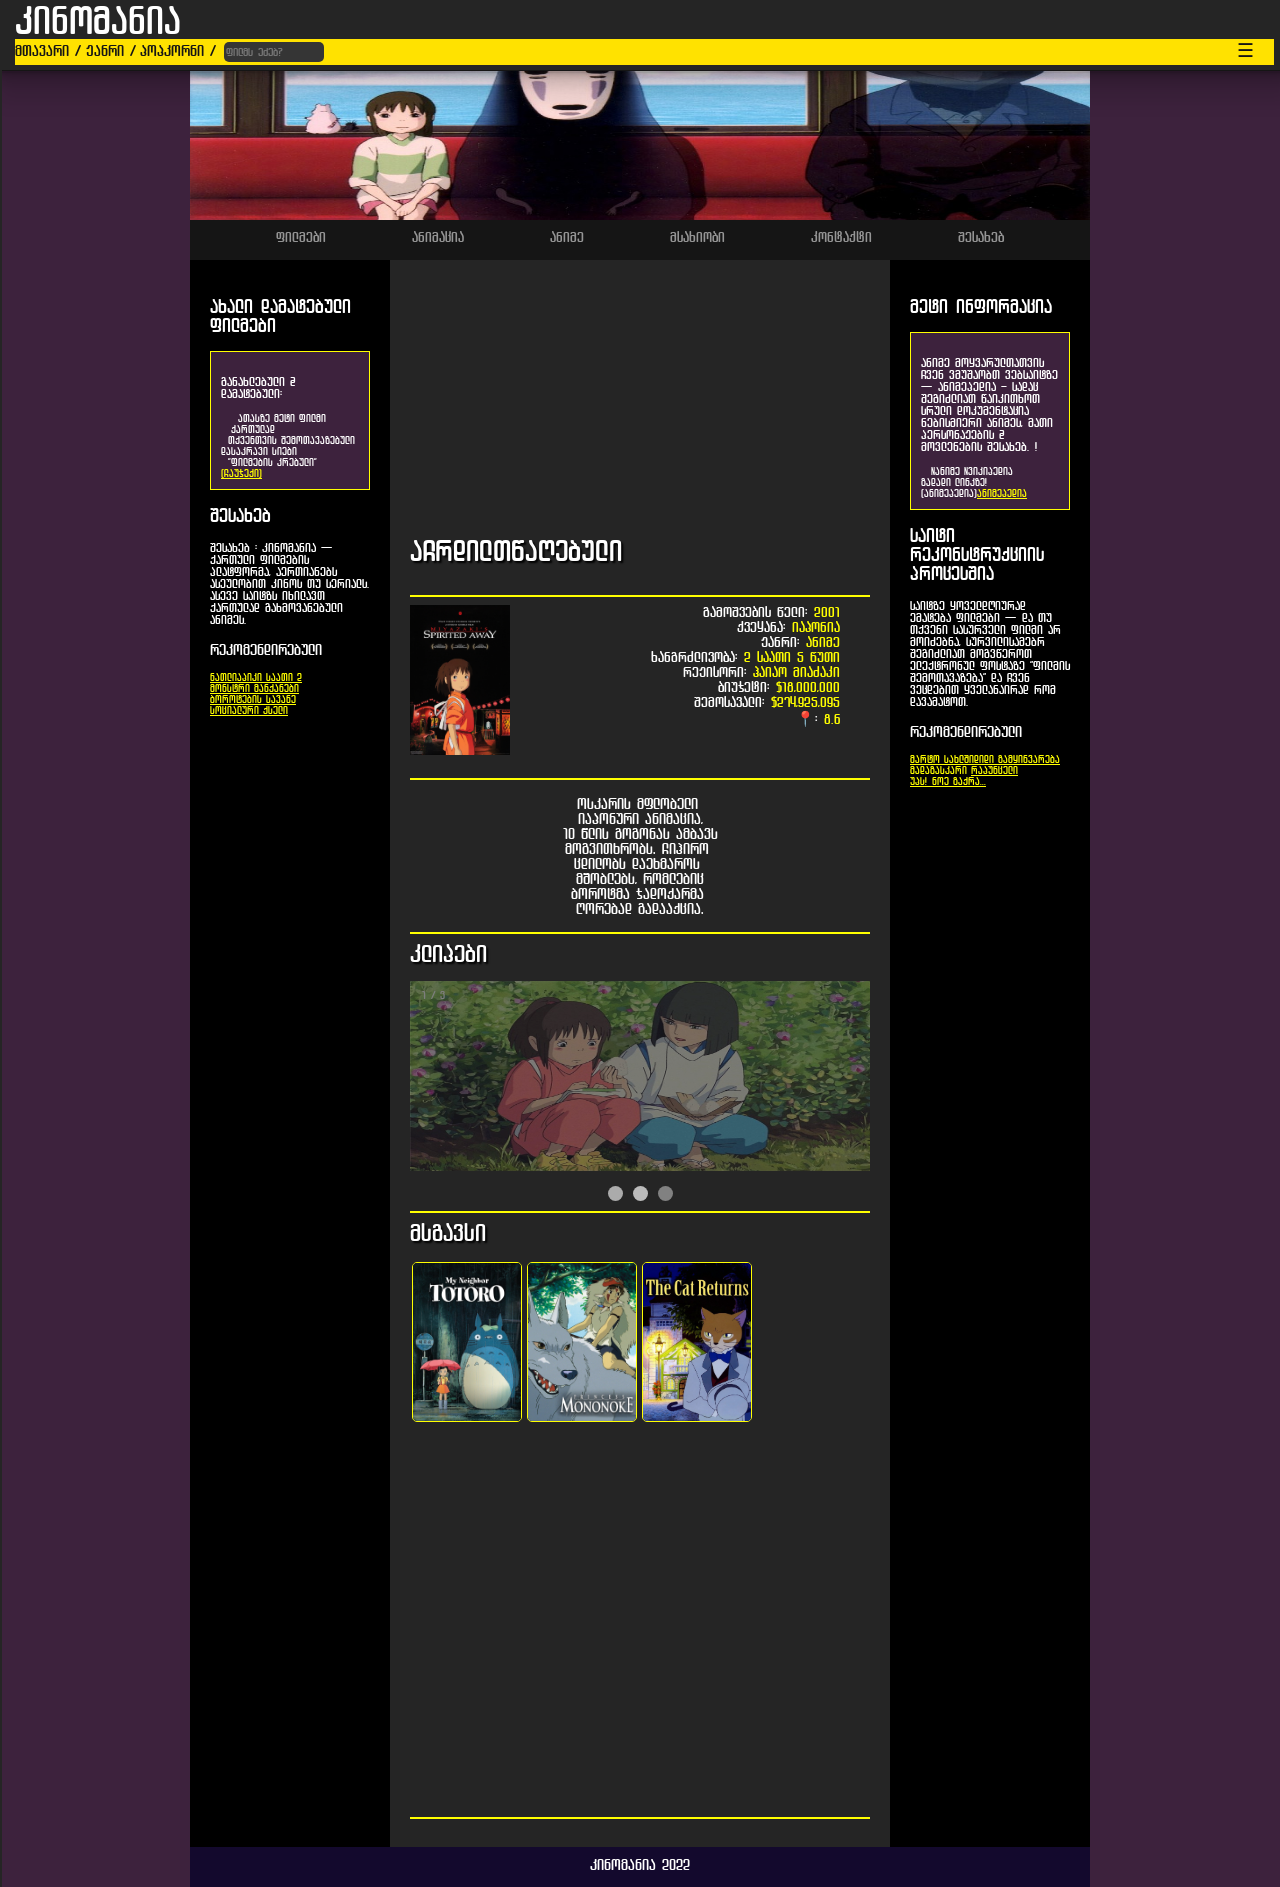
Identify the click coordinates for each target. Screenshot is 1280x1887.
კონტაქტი (841, 237)
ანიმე (567, 237)
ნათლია (226, 677)
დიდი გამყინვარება (1017, 759)
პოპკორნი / (178, 50)
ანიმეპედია (1002, 493)
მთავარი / (48, 50)
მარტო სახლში (942, 759)
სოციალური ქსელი (249, 710)
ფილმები (301, 237)
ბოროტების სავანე (253, 699)
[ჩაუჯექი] (241, 473)
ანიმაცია (438, 237)
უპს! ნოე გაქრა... (948, 781)
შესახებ (981, 237)
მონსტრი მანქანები (254, 688)
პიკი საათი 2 (272, 677)
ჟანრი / (111, 50)
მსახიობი (697, 237)
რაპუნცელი (994, 770)
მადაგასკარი (938, 770)
